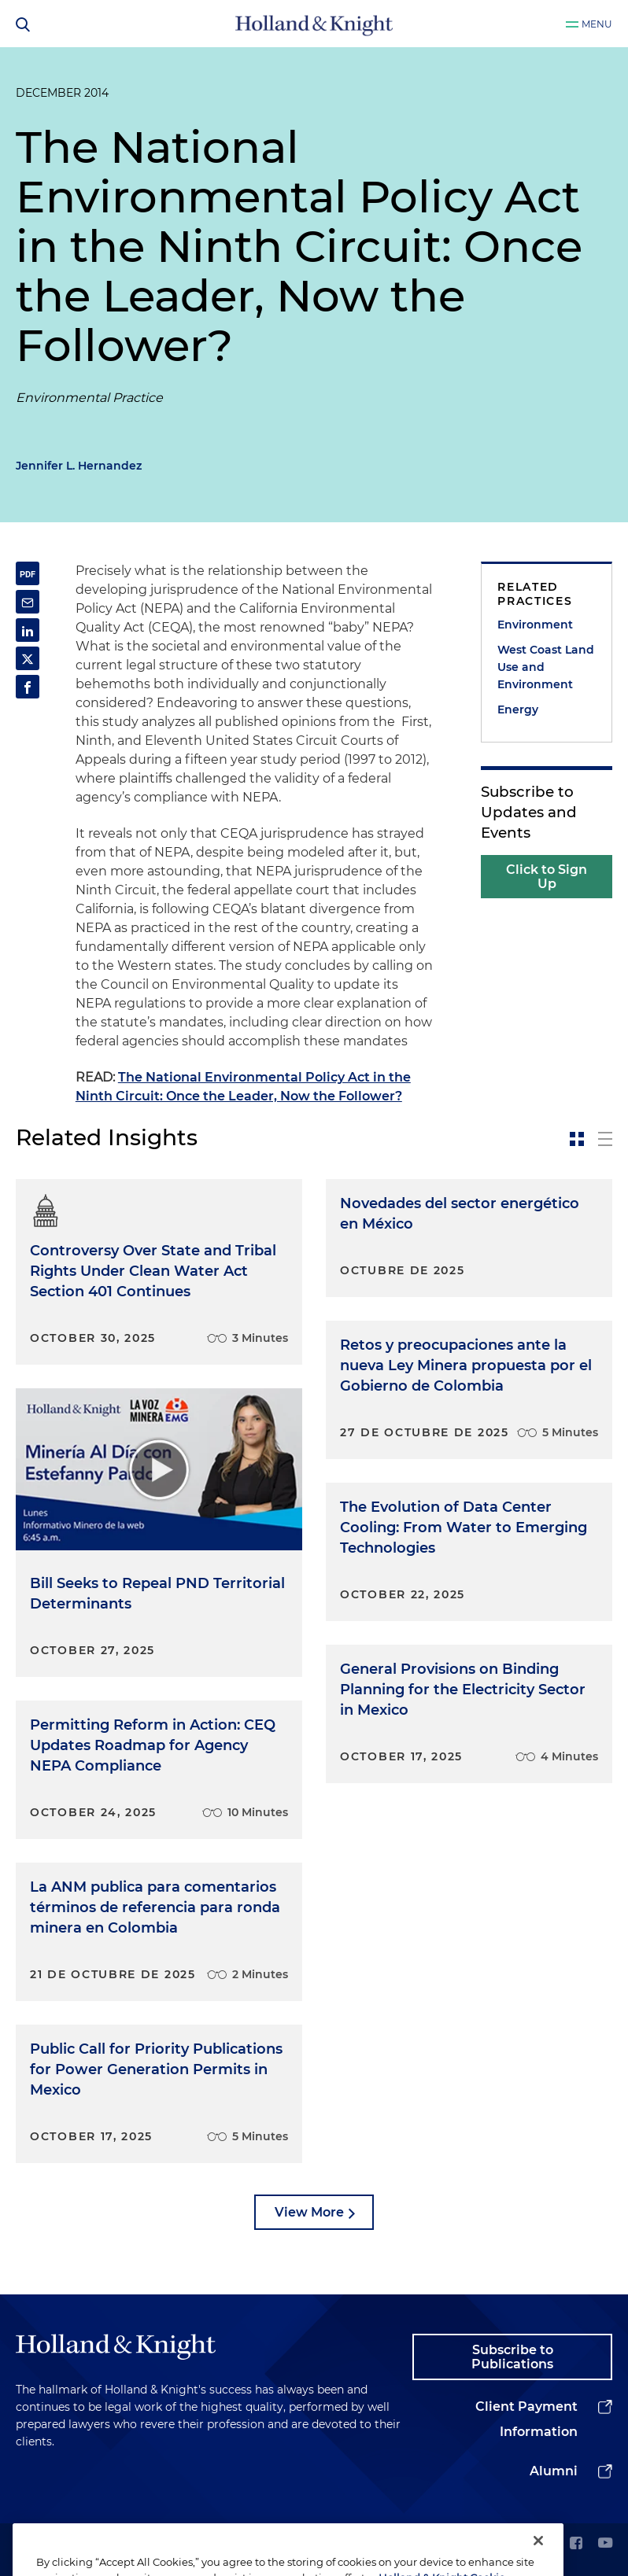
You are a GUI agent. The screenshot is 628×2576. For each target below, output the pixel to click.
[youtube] (605, 2544)
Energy (517, 709)
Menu (597, 24)
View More (309, 2212)
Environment (535, 624)
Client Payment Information (526, 2419)
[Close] (538, 2558)
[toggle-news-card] (577, 1139)
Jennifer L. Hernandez (79, 466)
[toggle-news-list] (605, 1139)
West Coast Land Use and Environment (545, 667)
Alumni (554, 2471)
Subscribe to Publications (512, 2356)
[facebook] (576, 2544)
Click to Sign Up (546, 876)
